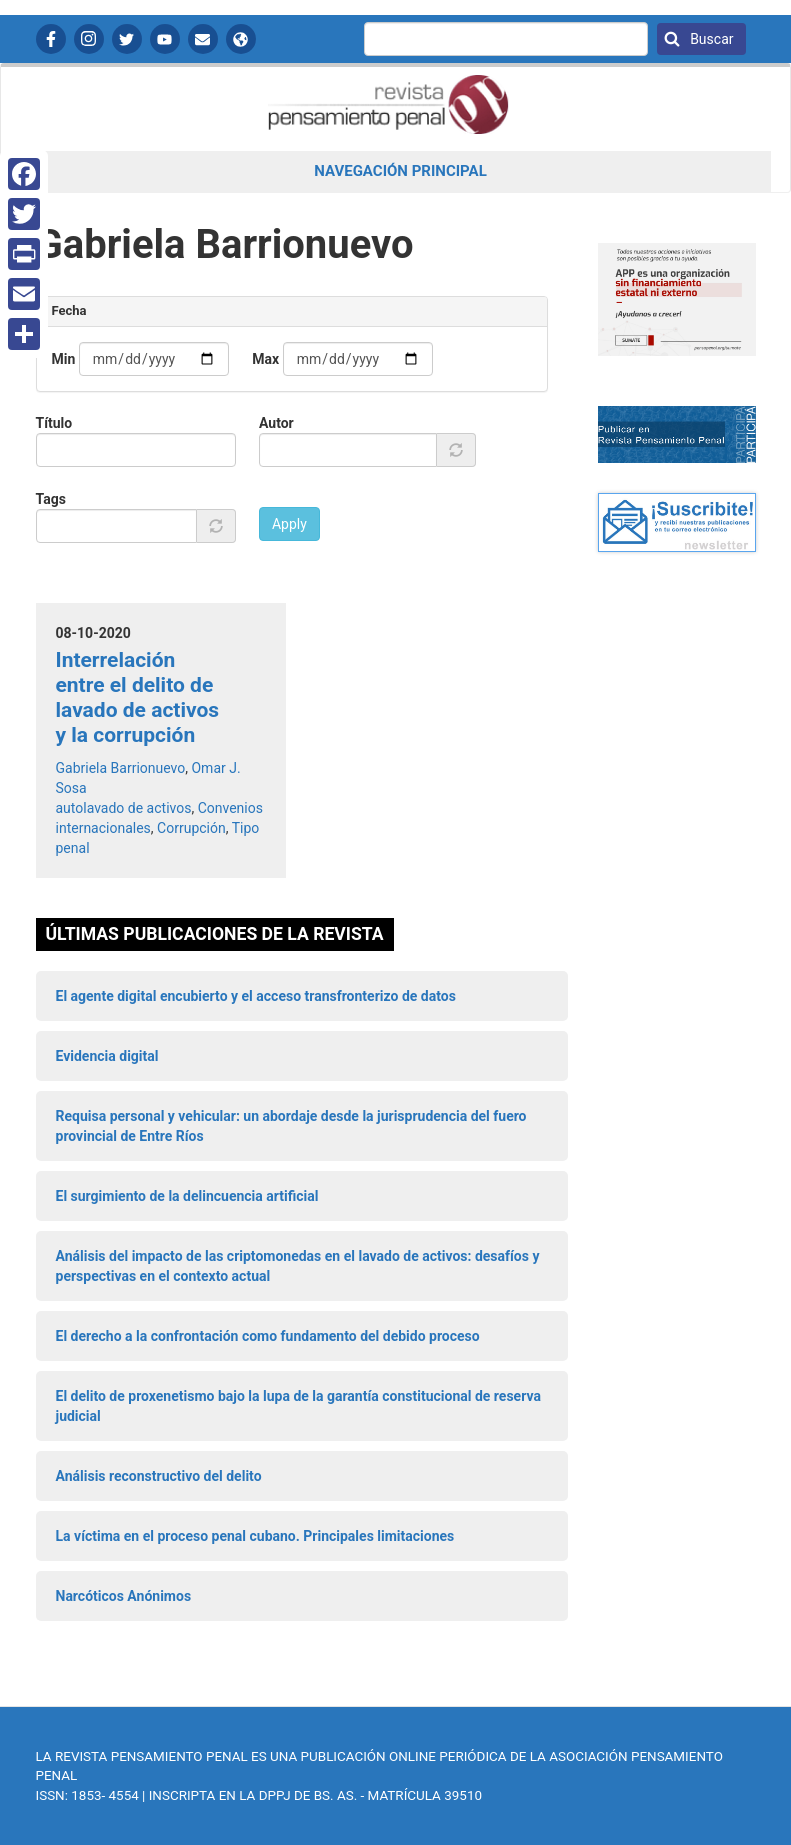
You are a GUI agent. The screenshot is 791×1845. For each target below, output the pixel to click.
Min (64, 359)
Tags (51, 499)
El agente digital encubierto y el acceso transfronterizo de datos (256, 996)
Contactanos (203, 39)
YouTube (165, 39)
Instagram (89, 39)
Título (54, 423)
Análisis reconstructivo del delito (159, 1476)
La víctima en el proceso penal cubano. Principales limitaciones (255, 1536)
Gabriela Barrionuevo (121, 768)
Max (265, 359)
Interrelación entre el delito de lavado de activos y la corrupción (138, 698)
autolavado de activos (124, 808)
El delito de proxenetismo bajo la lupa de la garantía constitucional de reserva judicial (298, 1406)
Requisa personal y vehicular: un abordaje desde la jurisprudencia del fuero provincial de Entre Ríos (291, 1126)
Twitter (127, 39)
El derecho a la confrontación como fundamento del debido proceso (268, 1336)
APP (241, 39)
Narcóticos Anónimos (124, 1596)
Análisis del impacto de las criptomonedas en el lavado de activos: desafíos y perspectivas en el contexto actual (298, 1266)
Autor (276, 423)
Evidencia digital (107, 1056)
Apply (289, 524)
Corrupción (191, 828)
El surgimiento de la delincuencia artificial (187, 1196)
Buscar (710, 39)
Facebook (51, 39)
